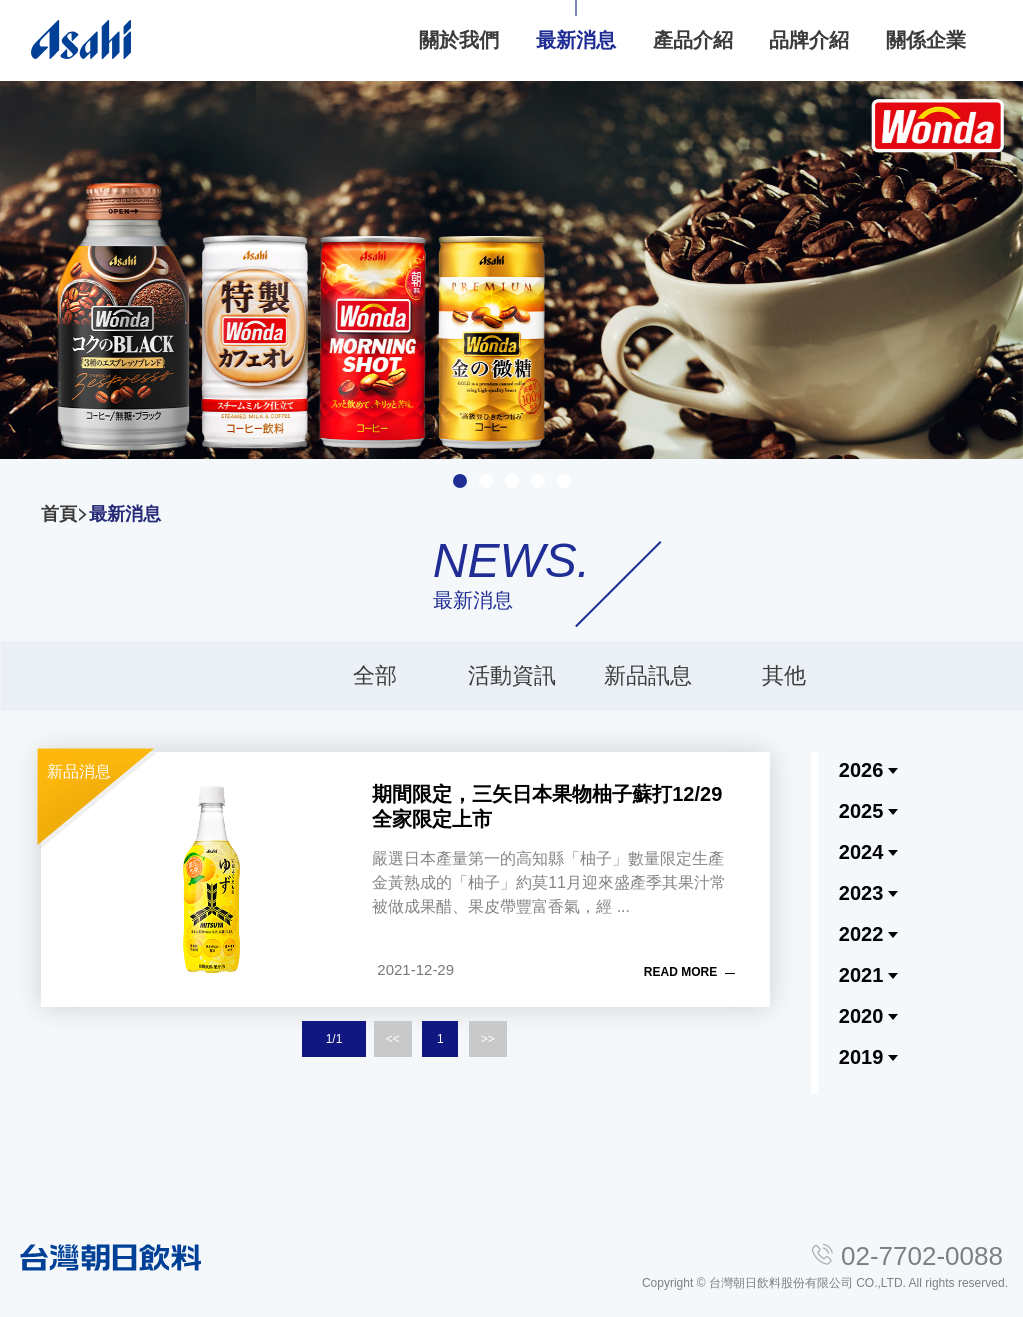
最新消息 (125, 514)
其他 (784, 675)
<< (393, 1039)
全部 (375, 675)
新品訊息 (648, 675)
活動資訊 (512, 675)
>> (488, 1039)
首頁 (59, 514)
